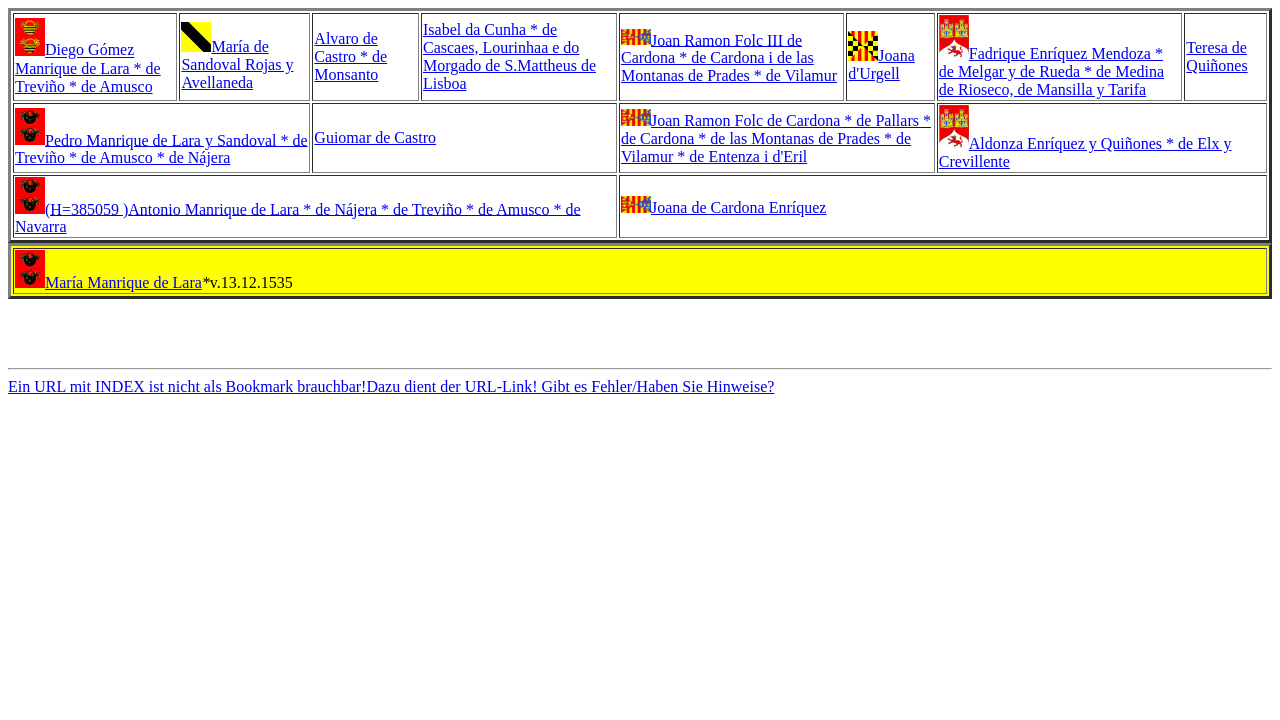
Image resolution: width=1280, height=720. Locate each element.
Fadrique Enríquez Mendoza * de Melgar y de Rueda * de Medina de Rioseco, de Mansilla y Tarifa (1051, 71)
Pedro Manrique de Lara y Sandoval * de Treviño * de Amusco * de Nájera (161, 148)
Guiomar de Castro (375, 137)
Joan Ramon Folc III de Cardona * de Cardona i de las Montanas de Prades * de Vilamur (729, 57)
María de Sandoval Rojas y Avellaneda (237, 64)
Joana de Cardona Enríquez (738, 207)
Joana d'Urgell (881, 64)
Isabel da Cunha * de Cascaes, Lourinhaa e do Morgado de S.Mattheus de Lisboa (509, 56)
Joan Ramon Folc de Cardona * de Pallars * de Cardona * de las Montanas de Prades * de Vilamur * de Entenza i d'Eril (776, 138)
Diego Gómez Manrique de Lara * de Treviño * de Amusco (88, 68)
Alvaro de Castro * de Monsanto (350, 56)
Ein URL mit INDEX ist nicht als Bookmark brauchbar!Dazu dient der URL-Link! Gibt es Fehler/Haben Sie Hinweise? (391, 392)
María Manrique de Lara (123, 282)
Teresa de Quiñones (1216, 56)
